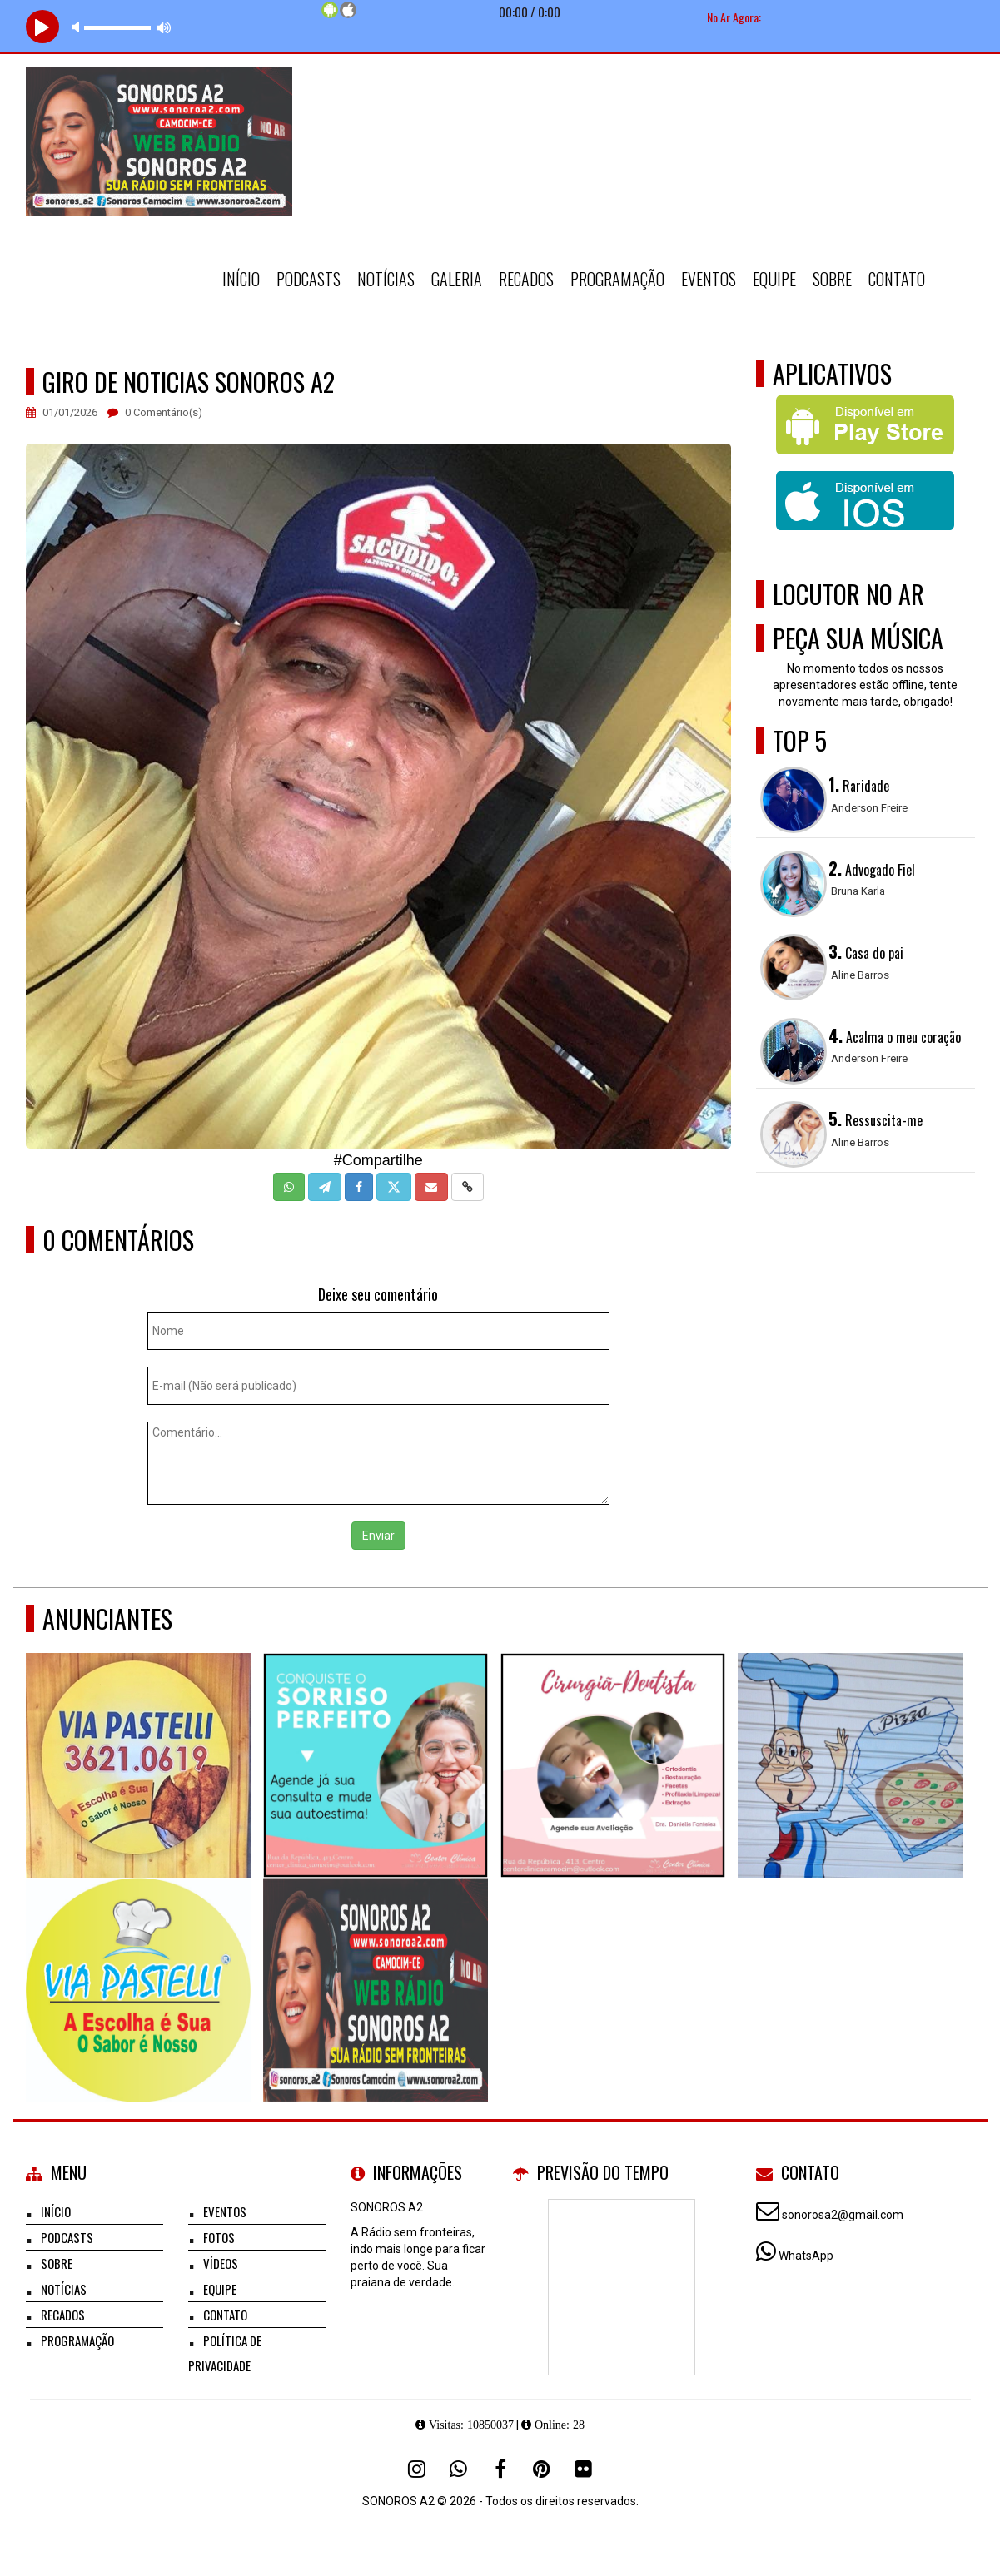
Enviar (378, 1535)
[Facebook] (500, 2468)
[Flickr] (583, 2468)
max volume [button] (164, 27)
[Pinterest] (542, 2468)
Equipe (774, 278)
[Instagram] (417, 2468)
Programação (617, 278)
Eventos (708, 278)
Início (241, 278)
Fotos (219, 2237)
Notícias (386, 278)
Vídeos (220, 2263)
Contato (896, 278)
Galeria (456, 278)
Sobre (832, 278)
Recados (526, 278)
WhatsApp (806, 2255)
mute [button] (78, 27)
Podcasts (308, 278)
